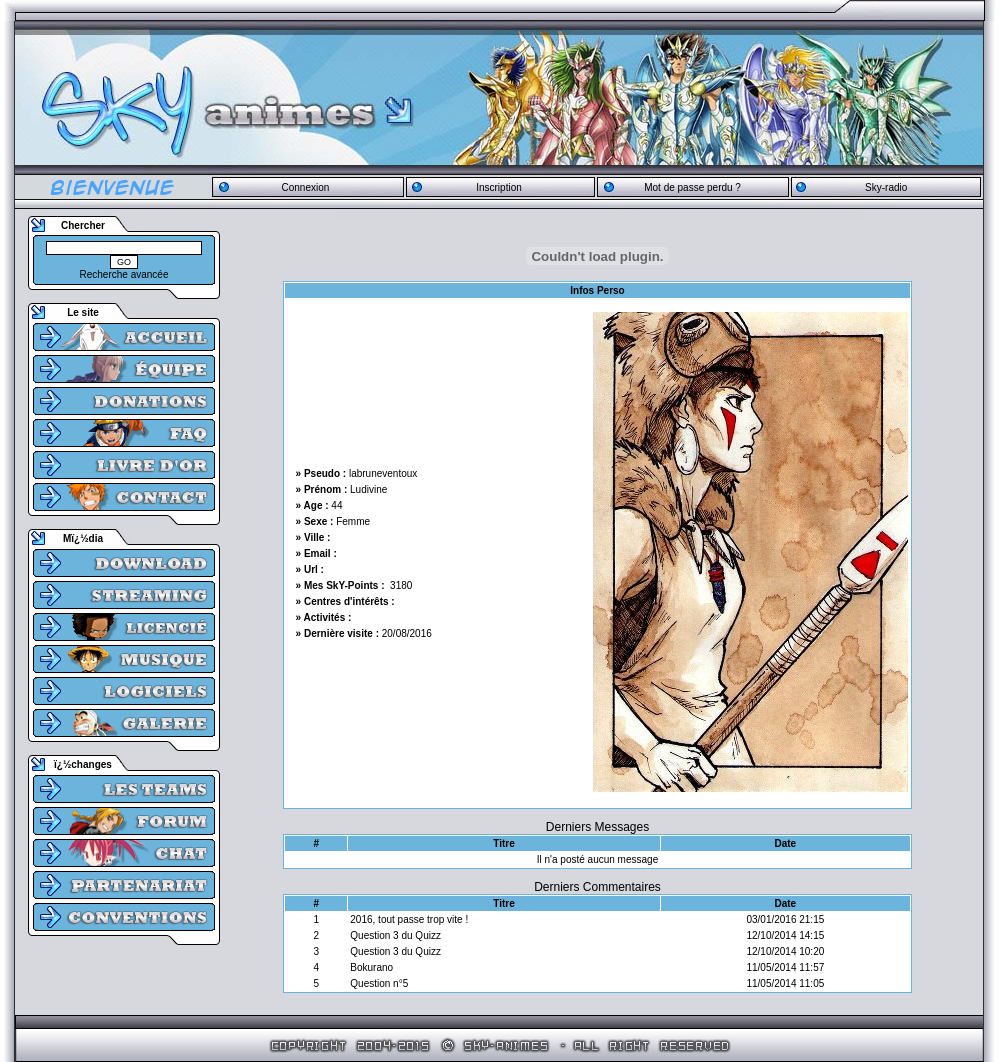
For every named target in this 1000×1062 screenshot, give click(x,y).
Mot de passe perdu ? (692, 187)
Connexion (305, 187)
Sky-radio (886, 187)
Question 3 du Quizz (395, 935)
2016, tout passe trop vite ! (409, 919)
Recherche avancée (124, 274)
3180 (401, 585)
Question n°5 (379, 983)
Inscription (499, 187)
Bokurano (371, 967)
